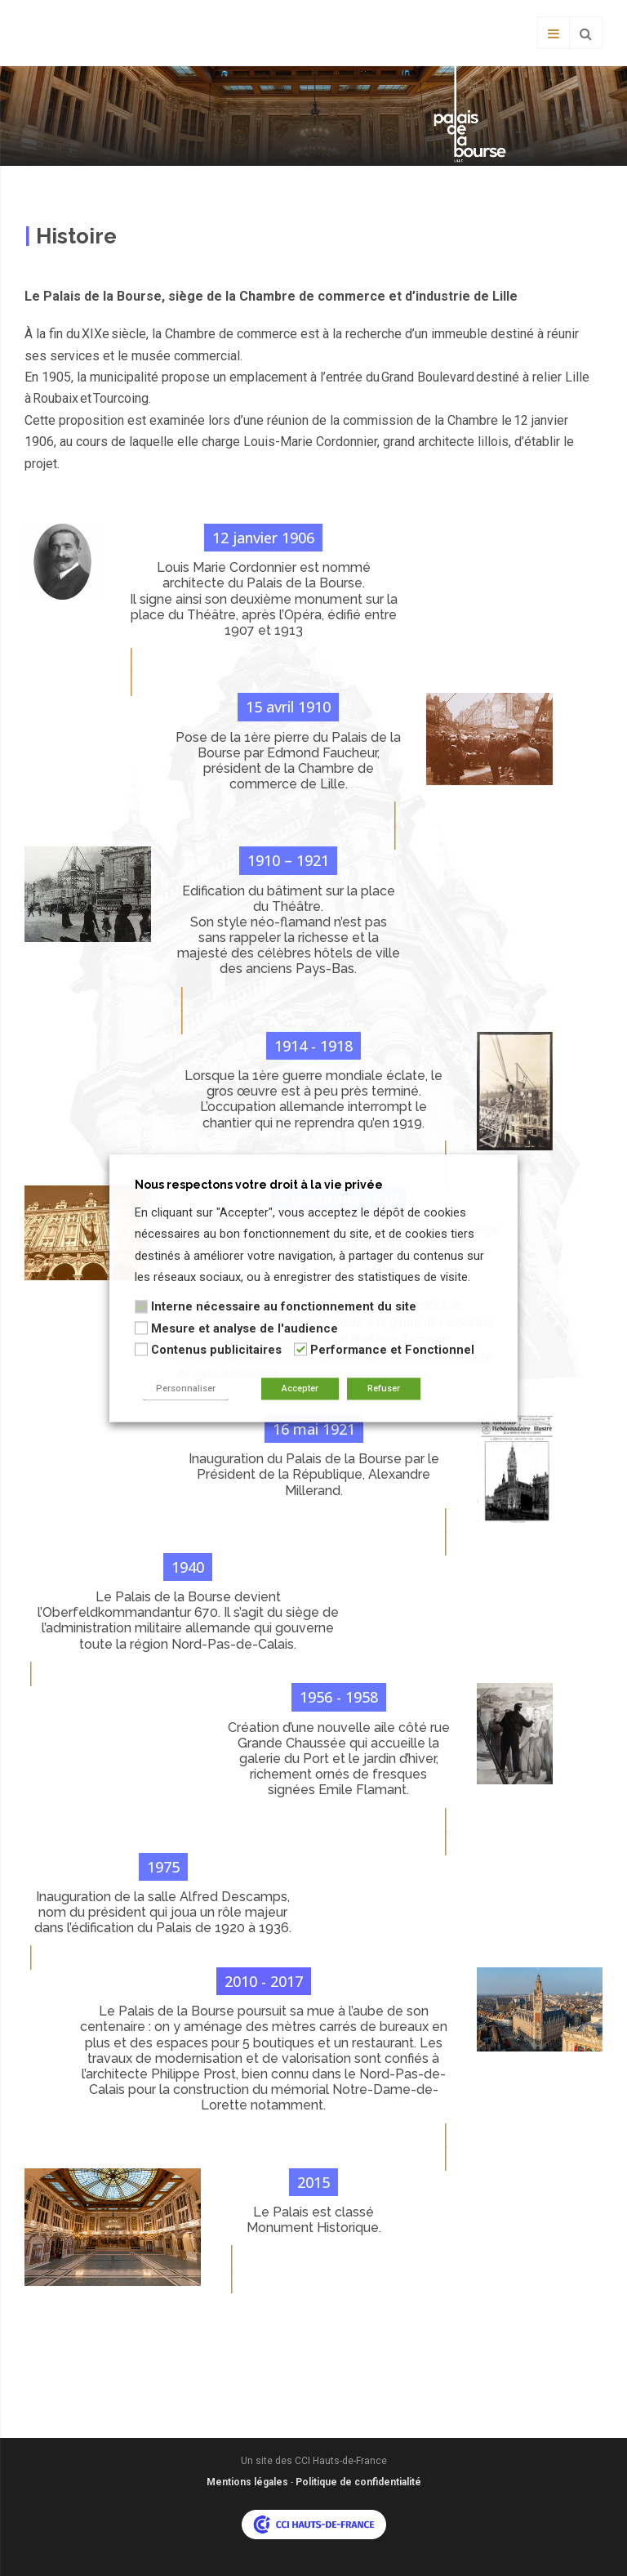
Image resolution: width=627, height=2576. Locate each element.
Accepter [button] (300, 1388)
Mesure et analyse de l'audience (244, 1328)
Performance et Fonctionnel (392, 1350)
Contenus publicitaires (216, 1350)
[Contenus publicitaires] (141, 1349)
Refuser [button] (383, 1388)
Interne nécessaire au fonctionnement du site (283, 1307)
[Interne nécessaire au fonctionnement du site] (141, 1306)
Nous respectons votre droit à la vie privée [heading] (259, 1184)
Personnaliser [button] (186, 1388)
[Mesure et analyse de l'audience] (141, 1327)
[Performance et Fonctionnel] (300, 1349)
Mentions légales (247, 2482)
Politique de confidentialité (358, 2482)
